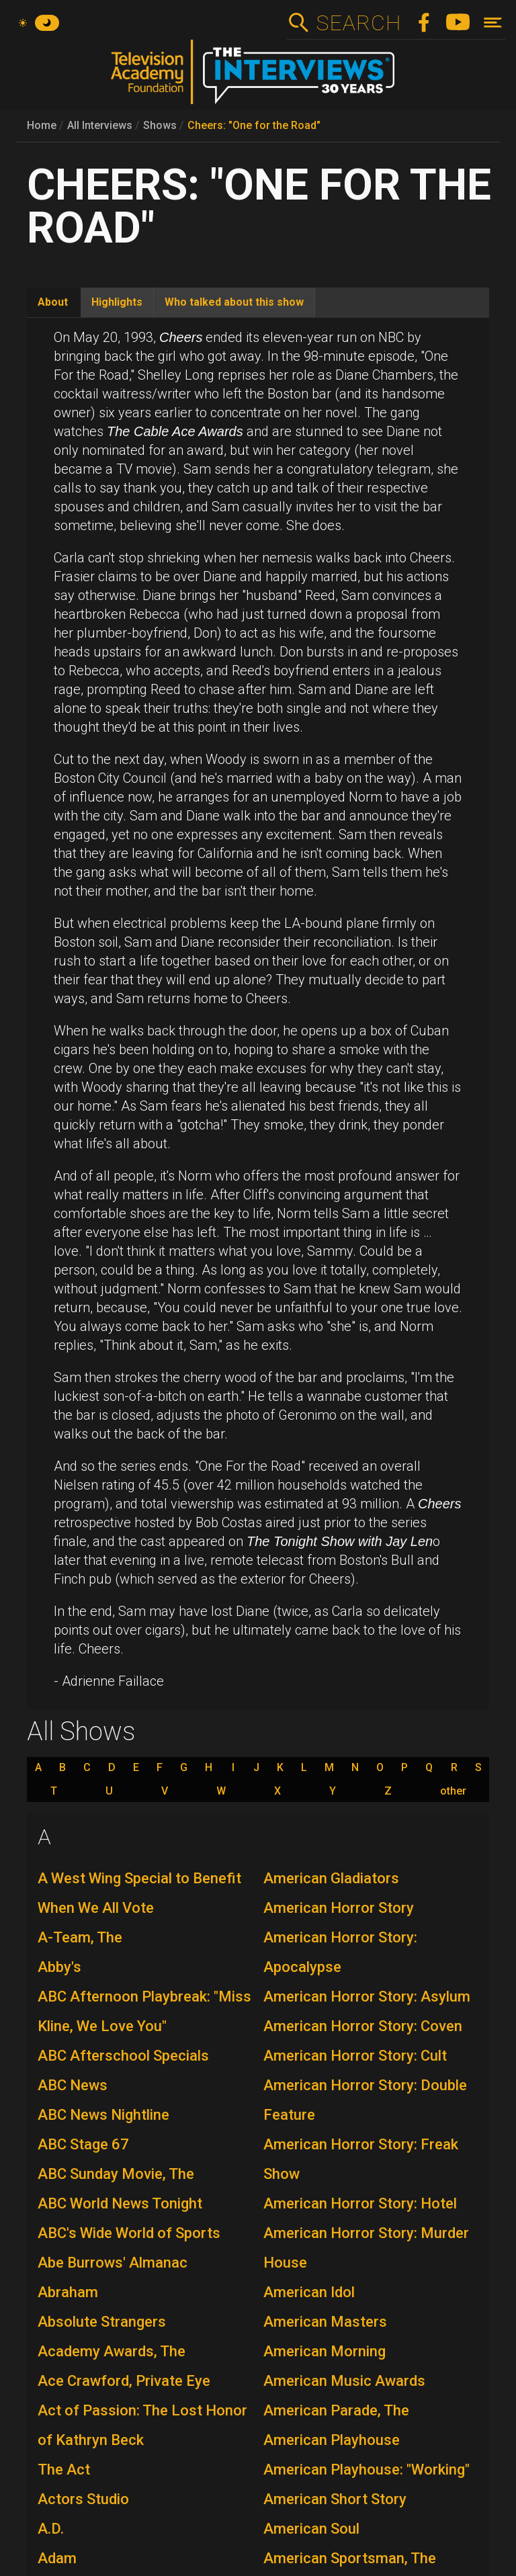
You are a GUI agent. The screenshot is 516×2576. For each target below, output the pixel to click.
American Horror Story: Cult (355, 2055)
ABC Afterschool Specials (123, 2055)
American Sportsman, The (349, 2558)
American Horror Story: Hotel (360, 2203)
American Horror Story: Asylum (366, 1996)
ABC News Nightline (103, 2114)
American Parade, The (336, 2410)
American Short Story (334, 2499)
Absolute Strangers (102, 2321)
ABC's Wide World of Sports (129, 2233)
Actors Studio (83, 2499)
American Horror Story (338, 1907)
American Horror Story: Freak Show (360, 2159)
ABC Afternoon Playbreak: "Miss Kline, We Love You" (144, 2011)
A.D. (51, 2528)
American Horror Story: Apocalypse (340, 1952)
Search (358, 23)
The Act (64, 2469)
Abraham (68, 2292)
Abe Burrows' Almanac (112, 2262)
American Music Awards (344, 2380)
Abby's (59, 1967)
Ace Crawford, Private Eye (124, 2380)
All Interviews (99, 125)
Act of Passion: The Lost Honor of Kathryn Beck (142, 2425)
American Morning (324, 2351)
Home (41, 125)
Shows (160, 125)
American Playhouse (331, 2440)
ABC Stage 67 (83, 2144)
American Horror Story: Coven (362, 2026)
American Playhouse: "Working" (366, 2469)
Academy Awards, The (111, 2351)
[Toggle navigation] (492, 22)
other (453, 1791)
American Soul (311, 2528)
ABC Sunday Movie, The (116, 2173)
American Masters (325, 2321)
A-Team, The (80, 1937)
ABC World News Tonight (120, 2203)
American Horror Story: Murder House (366, 2248)
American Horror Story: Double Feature (365, 2100)
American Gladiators (331, 1878)
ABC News (73, 2085)
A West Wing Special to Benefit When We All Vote (139, 1893)
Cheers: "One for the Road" (253, 125)
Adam (57, 2558)
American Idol (309, 2292)
